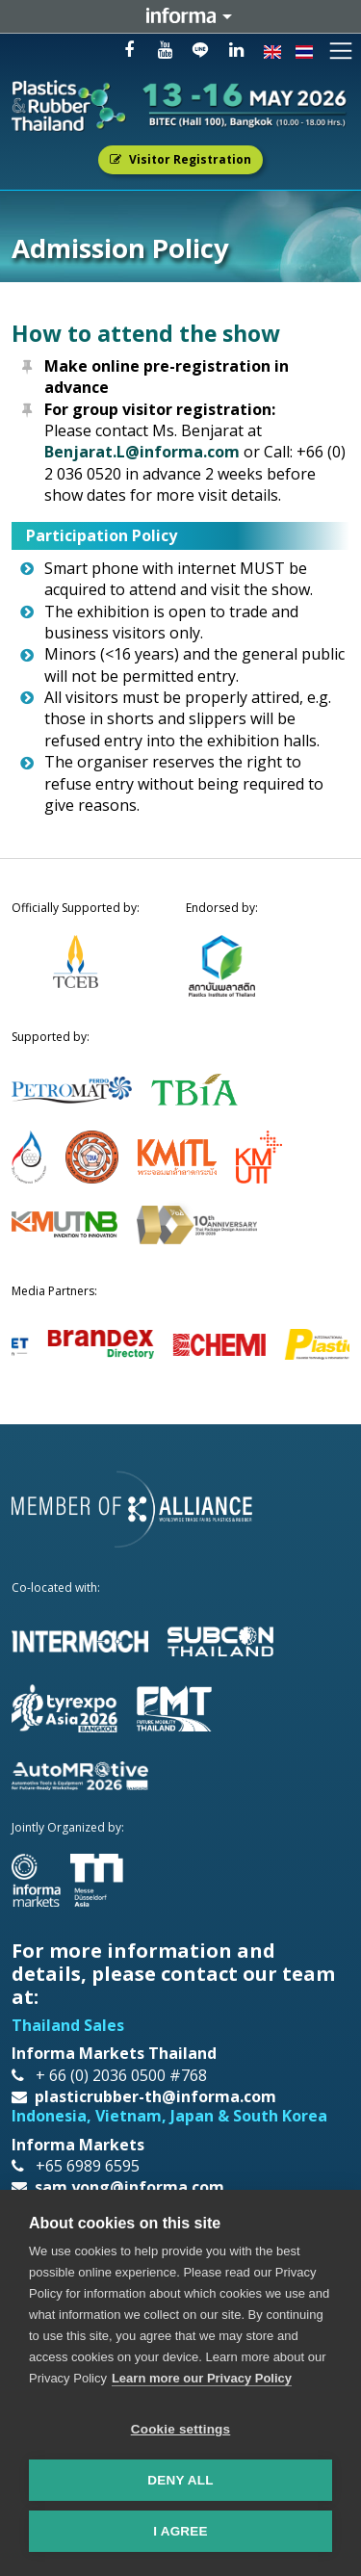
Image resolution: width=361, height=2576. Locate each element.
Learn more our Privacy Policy (202, 2378)
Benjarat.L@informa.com (142, 451)
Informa (181, 16)
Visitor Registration (180, 159)
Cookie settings (181, 2429)
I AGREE (180, 2531)
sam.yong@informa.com (129, 2187)
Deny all (180, 2480)
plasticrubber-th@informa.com (155, 2096)
